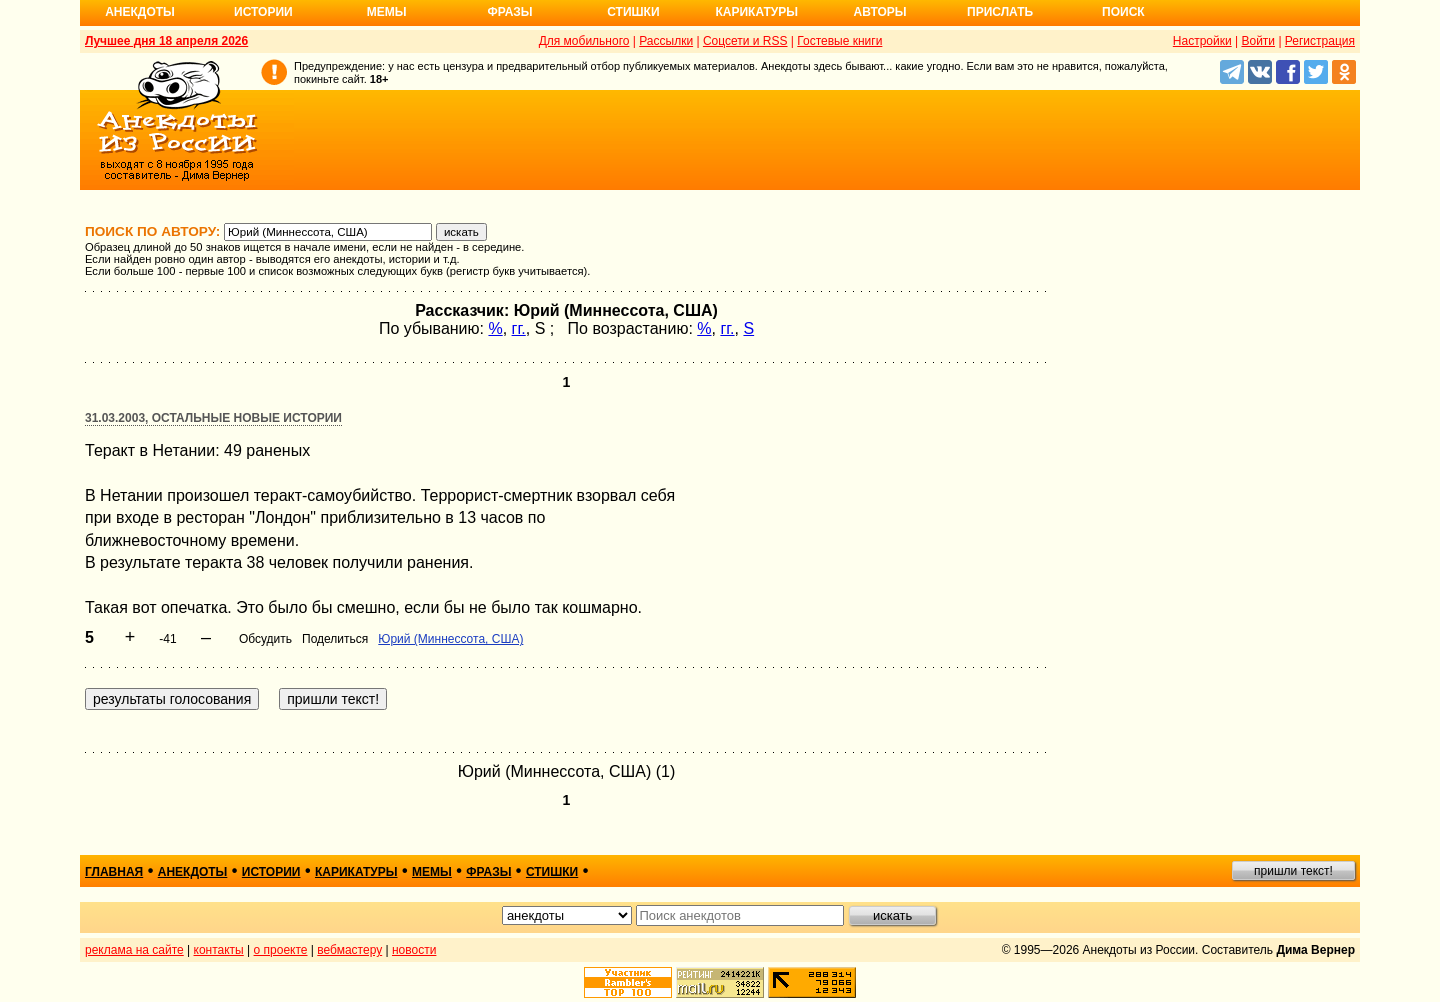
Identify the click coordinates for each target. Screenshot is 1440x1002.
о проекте (281, 950)
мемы (432, 872)
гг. (519, 328)
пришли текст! (1293, 871)
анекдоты (193, 872)
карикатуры (356, 872)
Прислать (1000, 12)
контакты (219, 950)
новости (414, 950)
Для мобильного (584, 41)
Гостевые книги (839, 41)
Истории (263, 12)
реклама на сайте (134, 950)
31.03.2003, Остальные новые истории (213, 418)
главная (114, 872)
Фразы (509, 12)
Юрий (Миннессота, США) (450, 639)
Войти (1258, 41)
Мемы (387, 12)
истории (271, 872)
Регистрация (1320, 41)
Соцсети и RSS (745, 41)
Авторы (880, 12)
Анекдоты (140, 12)
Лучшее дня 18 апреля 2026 (166, 41)
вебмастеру (349, 950)
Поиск (1123, 12)
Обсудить (265, 639)
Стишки (633, 12)
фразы (488, 872)
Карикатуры (756, 12)
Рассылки (666, 41)
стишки (552, 872)
